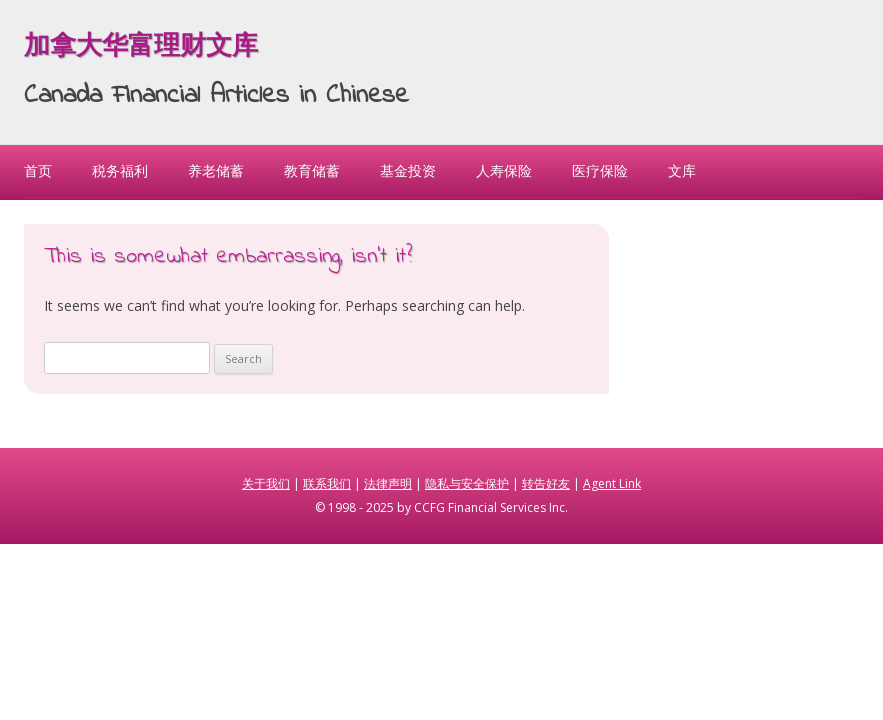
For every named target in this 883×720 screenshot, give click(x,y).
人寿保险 (504, 170)
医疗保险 (600, 170)
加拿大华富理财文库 (141, 48)
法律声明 (388, 483)
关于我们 (266, 483)
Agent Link (612, 483)
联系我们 (327, 483)
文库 (682, 170)
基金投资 (408, 170)
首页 (38, 170)
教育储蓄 (312, 170)
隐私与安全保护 (467, 483)
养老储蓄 (216, 170)
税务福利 (120, 170)
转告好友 (546, 483)
